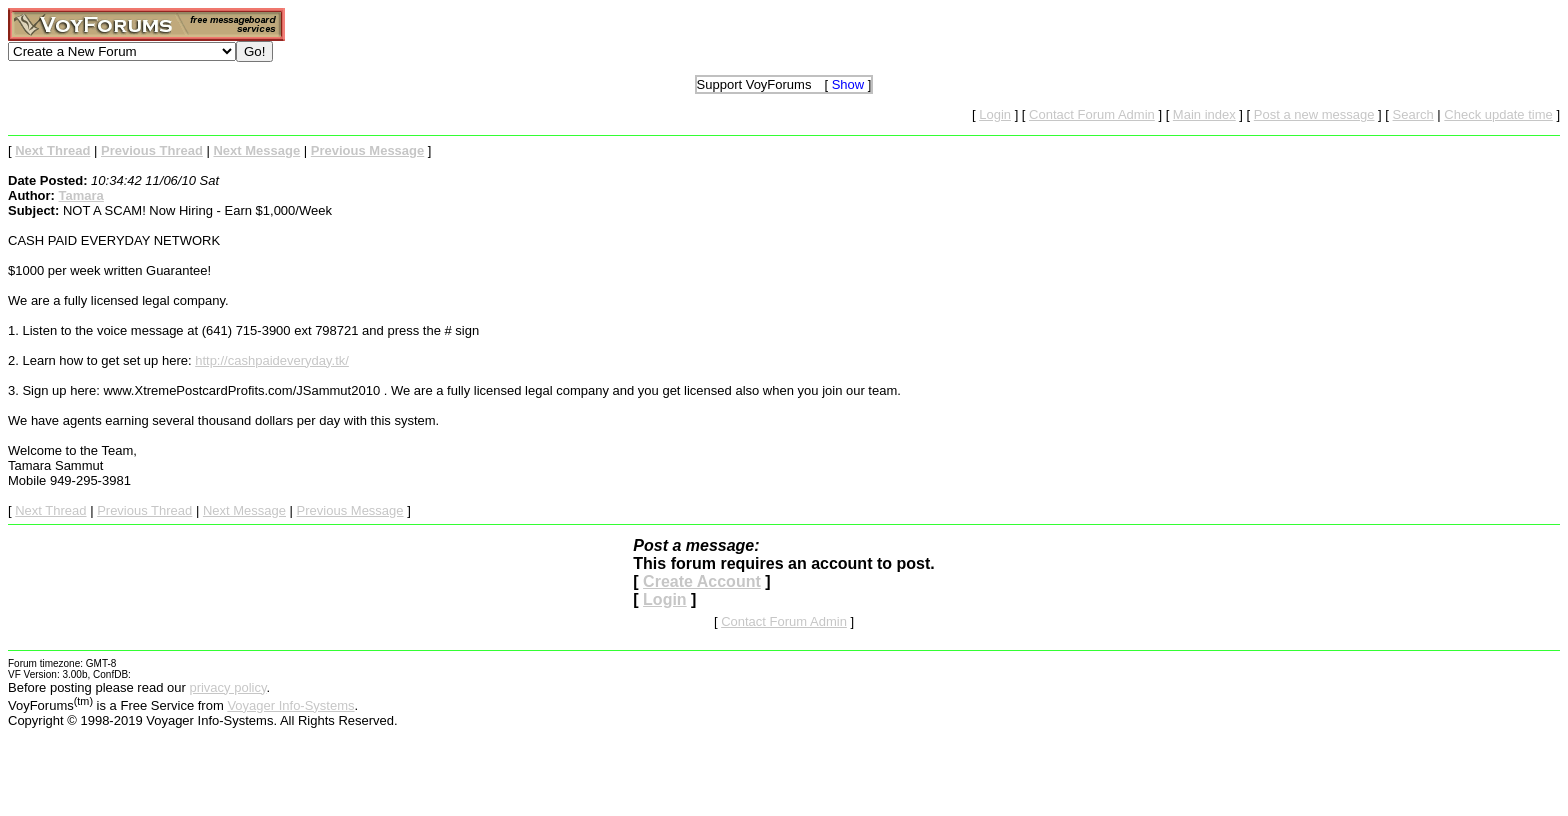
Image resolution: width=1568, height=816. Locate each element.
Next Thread (50, 510)
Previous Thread (144, 510)
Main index (1204, 114)
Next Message (244, 510)
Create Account (702, 581)
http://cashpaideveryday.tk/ (272, 360)
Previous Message (350, 510)
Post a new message (1314, 114)
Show (848, 84)
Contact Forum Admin (1092, 114)
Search (1413, 114)
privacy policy (227, 687)
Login (995, 114)
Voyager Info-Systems (290, 705)
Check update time (1498, 114)
